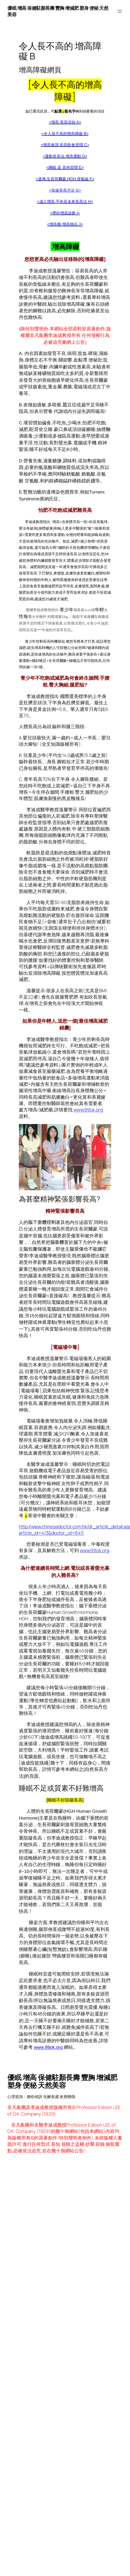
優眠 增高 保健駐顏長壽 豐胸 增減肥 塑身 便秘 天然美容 (62, 2081)
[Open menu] (120, 11)
